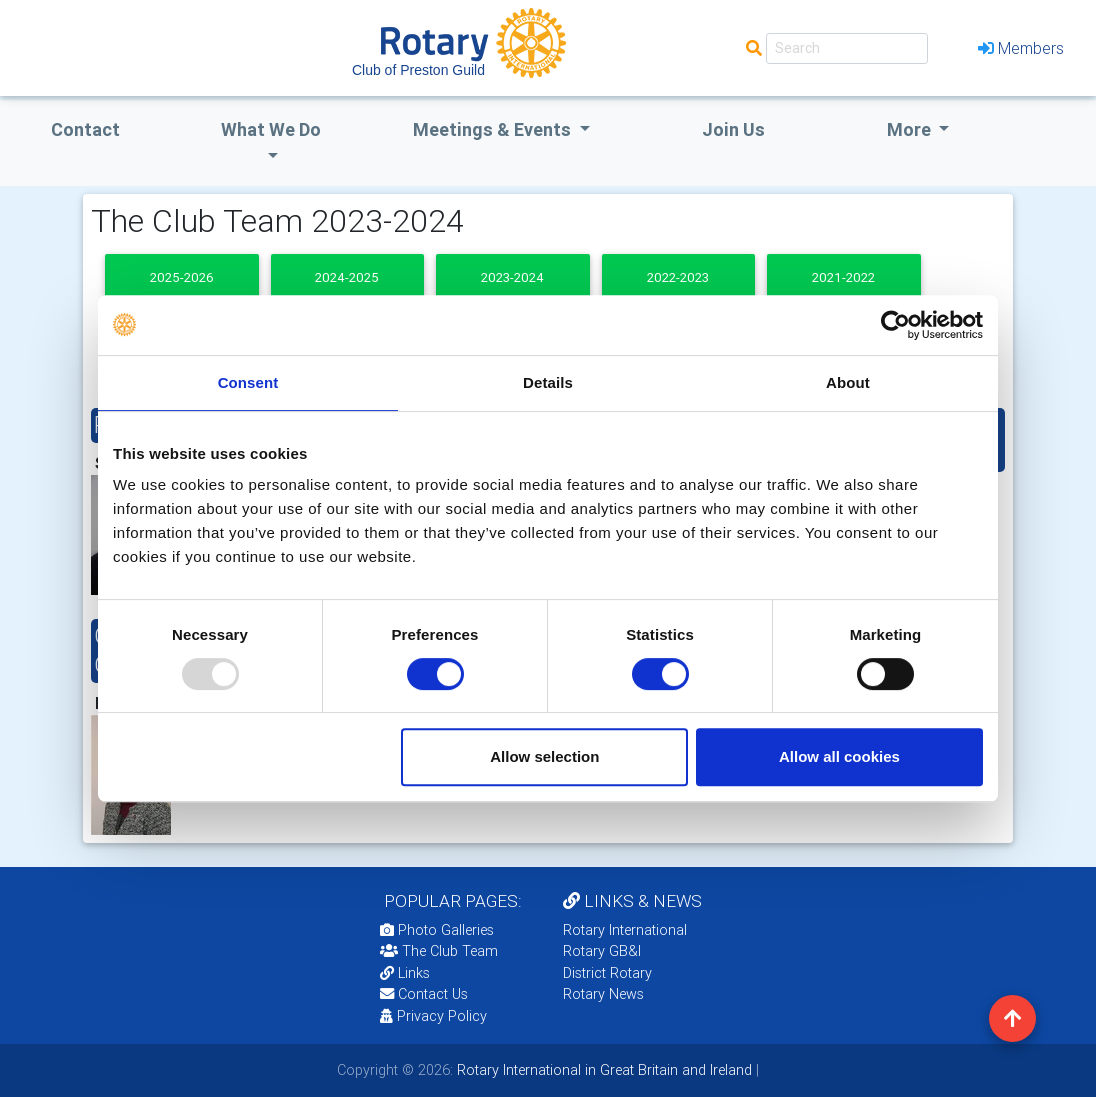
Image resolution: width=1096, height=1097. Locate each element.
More (911, 129)
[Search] (847, 48)
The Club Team (439, 951)
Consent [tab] (248, 382)
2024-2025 (347, 277)
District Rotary (607, 973)
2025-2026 (182, 277)
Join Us (733, 129)
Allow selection (544, 756)
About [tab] (848, 382)
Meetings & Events (494, 129)
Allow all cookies (839, 756)
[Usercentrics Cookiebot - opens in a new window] (895, 325)
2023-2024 (512, 277)
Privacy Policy (433, 1016)
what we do (271, 129)
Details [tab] (548, 382)
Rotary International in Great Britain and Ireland (602, 1070)
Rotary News (603, 994)
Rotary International (625, 930)
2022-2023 (678, 277)
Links (405, 973)
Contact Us (424, 994)
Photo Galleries (437, 930)
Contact (85, 129)
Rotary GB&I (602, 951)
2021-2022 (843, 277)
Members (1021, 48)
